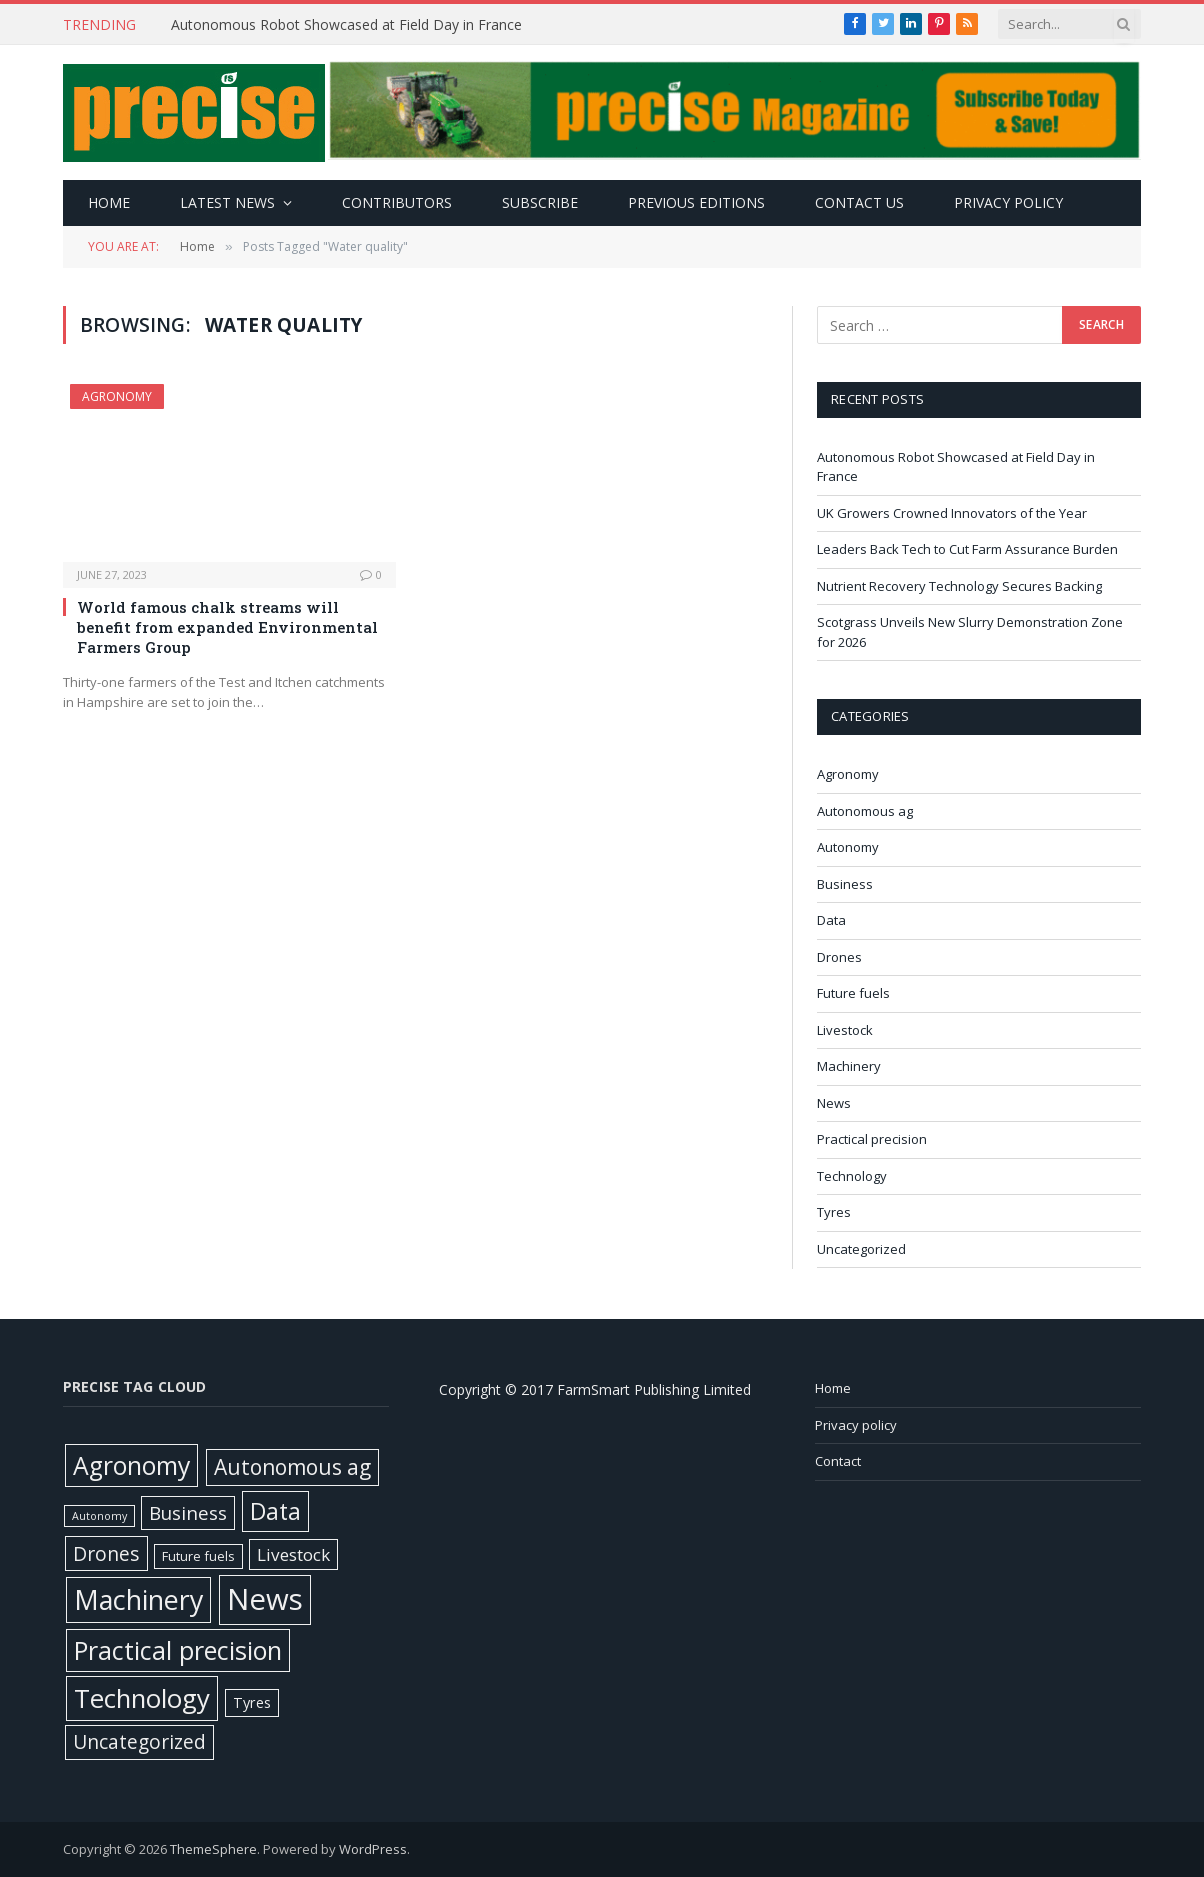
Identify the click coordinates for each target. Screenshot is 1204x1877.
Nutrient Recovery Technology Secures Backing (962, 586)
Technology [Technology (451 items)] (142, 1698)
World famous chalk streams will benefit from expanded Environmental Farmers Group (227, 627)
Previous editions (696, 202)
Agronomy (117, 396)
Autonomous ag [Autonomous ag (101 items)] (292, 1467)
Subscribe (540, 202)
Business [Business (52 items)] (188, 1513)
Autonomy (848, 847)
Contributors (397, 202)
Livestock (845, 1030)
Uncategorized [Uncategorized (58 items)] (139, 1741)
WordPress (373, 1849)
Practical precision (872, 1139)
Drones (839, 957)
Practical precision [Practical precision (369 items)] (178, 1650)
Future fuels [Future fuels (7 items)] (198, 1556)
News (834, 1103)
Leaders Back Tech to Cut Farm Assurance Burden (969, 549)
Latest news (227, 202)
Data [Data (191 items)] (275, 1511)
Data (831, 920)
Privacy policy (1008, 202)
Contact (838, 1461)
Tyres (834, 1212)
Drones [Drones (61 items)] (106, 1553)
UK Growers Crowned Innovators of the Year (953, 513)
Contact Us (859, 202)
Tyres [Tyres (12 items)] (252, 1702)
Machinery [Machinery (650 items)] (138, 1599)
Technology (852, 1176)
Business (845, 884)
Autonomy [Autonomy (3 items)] (99, 1516)
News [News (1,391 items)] (265, 1599)
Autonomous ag (865, 811)
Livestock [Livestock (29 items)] (293, 1554)
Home (109, 202)
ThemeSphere (213, 1849)
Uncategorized (861, 1249)
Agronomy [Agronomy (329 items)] (131, 1465)
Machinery (849, 1066)
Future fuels (853, 993)
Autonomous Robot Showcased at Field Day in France (348, 25)
